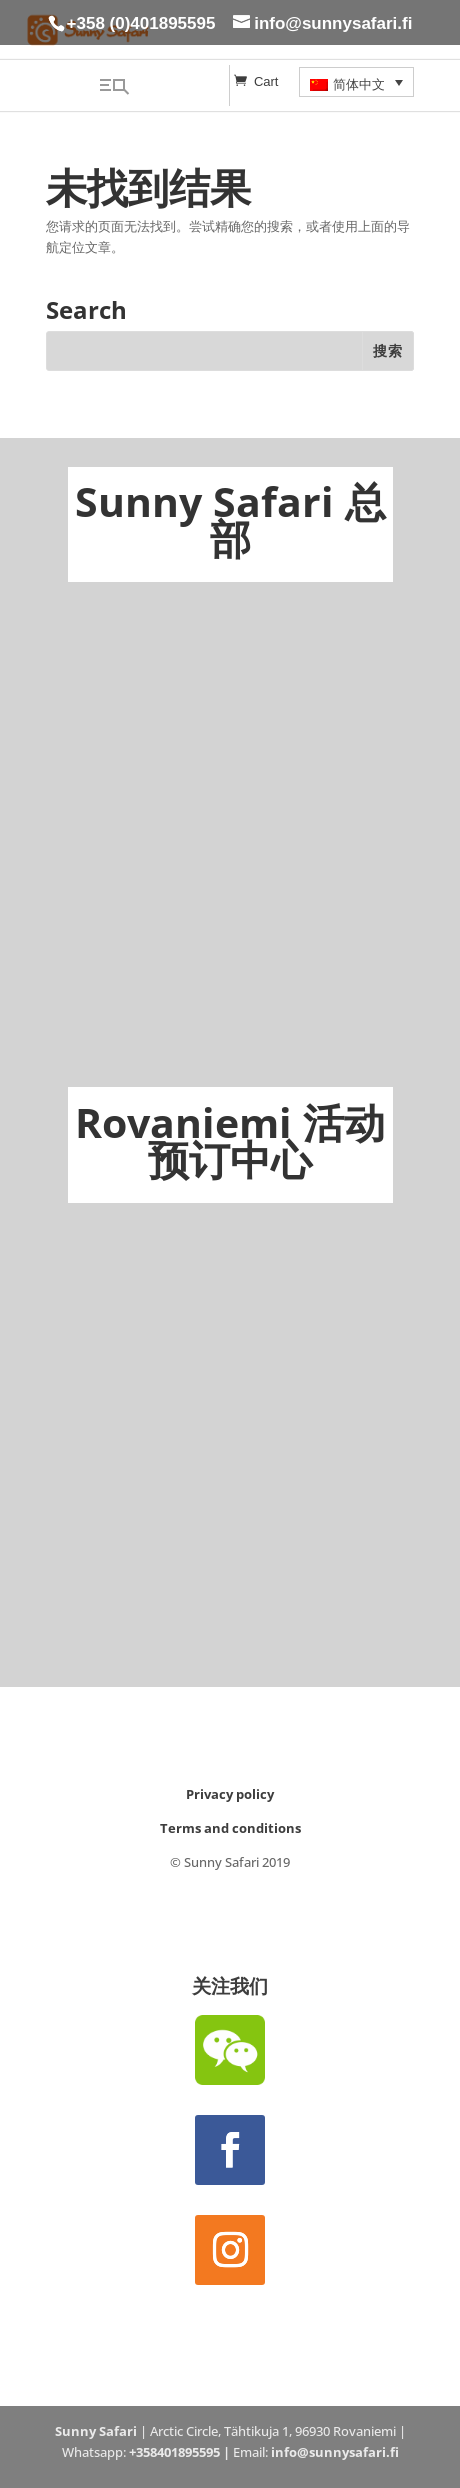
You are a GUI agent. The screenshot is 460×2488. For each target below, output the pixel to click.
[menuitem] (356, 82)
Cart (266, 81)
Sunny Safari (96, 2431)
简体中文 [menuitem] (359, 84)
